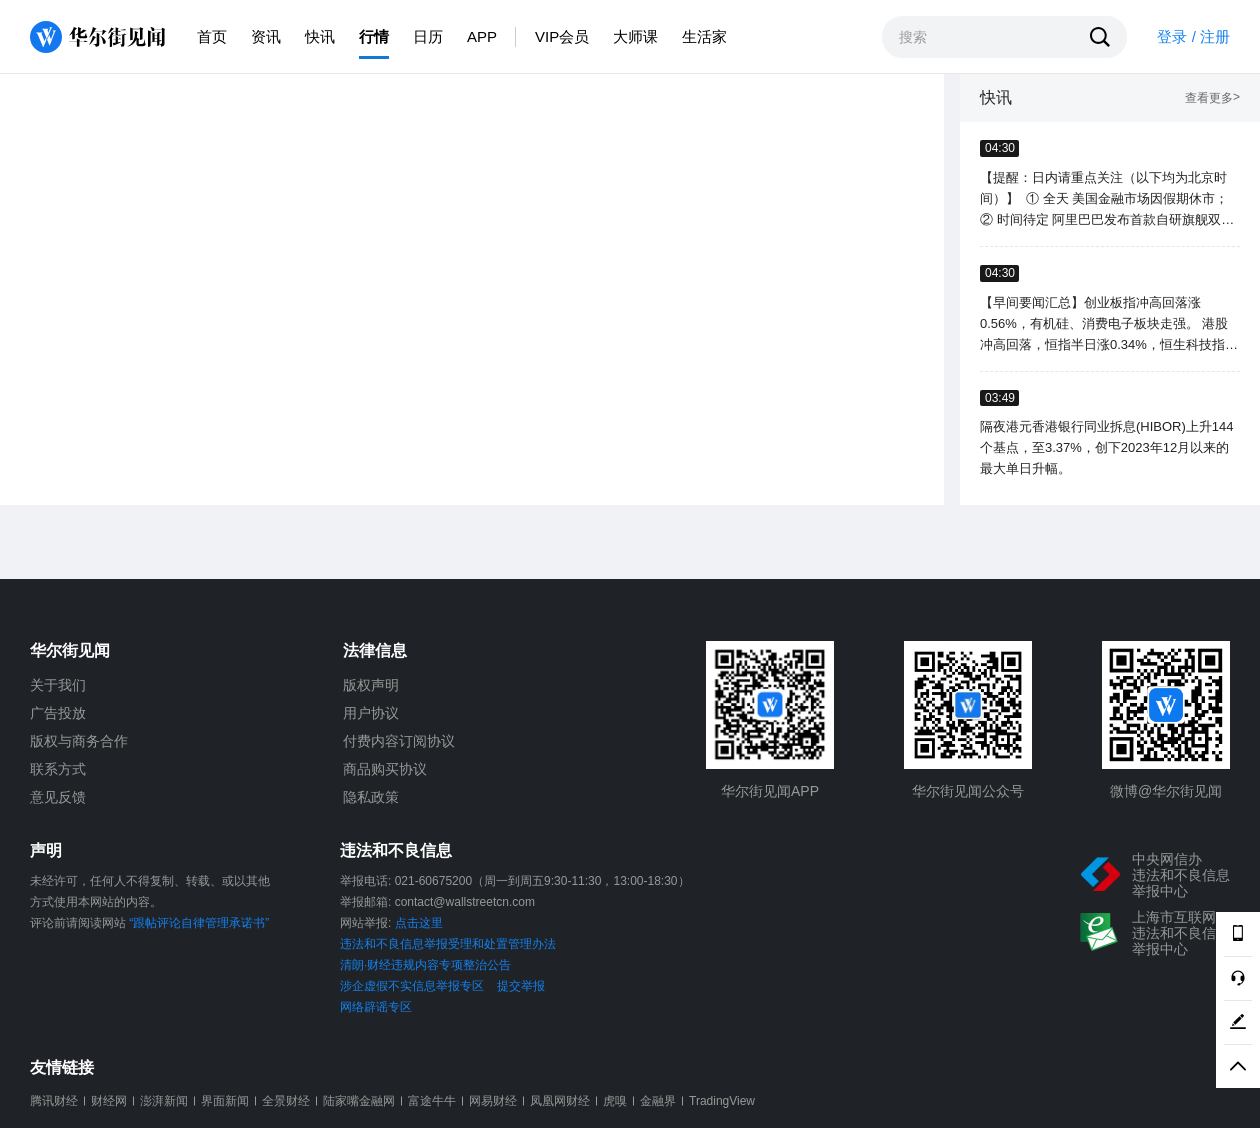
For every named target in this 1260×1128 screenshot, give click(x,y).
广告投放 (58, 713)
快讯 (320, 36)
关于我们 (58, 685)
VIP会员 (562, 36)
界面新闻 (225, 1101)
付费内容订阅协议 (399, 741)
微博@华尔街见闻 (1166, 791)
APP (482, 36)
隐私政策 (371, 797)
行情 (374, 36)
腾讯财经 (54, 1101)
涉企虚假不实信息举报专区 (412, 986)
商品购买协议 (385, 769)
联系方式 (58, 769)
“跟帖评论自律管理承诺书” (199, 923)
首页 (212, 36)
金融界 (658, 1101)
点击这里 (419, 923)
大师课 (635, 36)
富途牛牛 (432, 1101)
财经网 (109, 1101)
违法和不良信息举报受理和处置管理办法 (448, 944)
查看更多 (1212, 98)
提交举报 (521, 986)
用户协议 (371, 713)
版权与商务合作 (79, 741)
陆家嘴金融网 (359, 1101)
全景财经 (286, 1101)
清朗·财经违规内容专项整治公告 (425, 965)
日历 (428, 36)
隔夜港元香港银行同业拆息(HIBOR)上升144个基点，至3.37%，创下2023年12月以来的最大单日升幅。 (1107, 447)
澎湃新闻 (164, 1101)
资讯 (266, 36)
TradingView (722, 1101)
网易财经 (493, 1101)
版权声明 (371, 685)
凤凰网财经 (560, 1101)
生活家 (704, 36)
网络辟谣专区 (376, 1007)
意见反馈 (58, 797)
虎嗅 (615, 1101)
